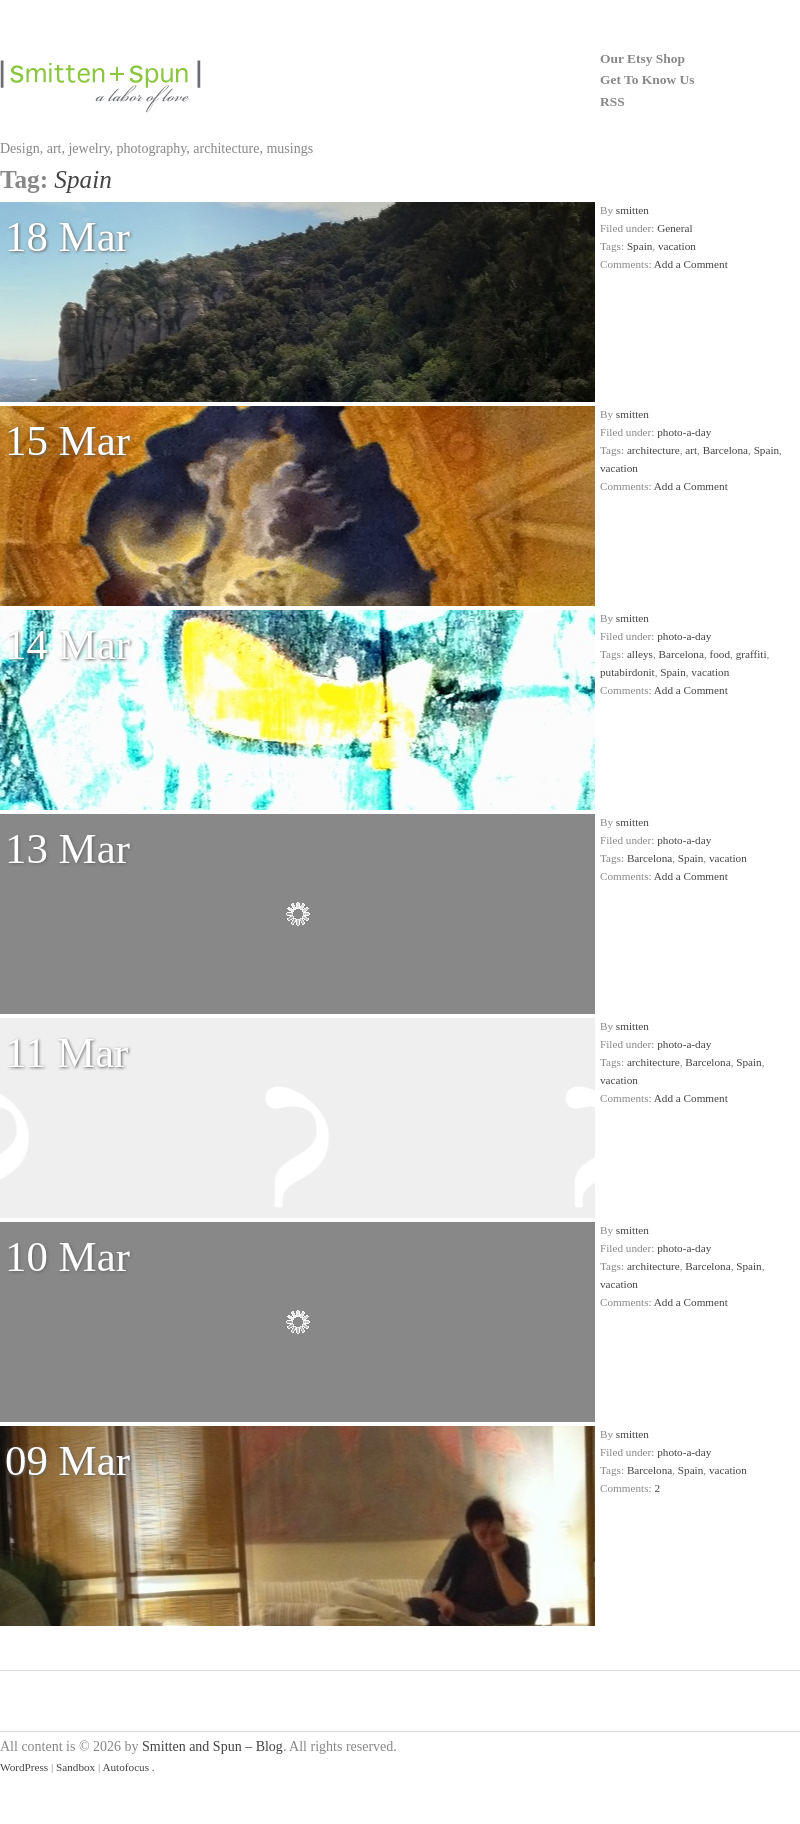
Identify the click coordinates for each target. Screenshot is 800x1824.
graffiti (751, 654)
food (720, 654)
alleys (640, 654)
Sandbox (75, 1767)
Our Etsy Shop (642, 58)
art (691, 450)
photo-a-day (684, 432)
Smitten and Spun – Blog (212, 1746)
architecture (653, 450)
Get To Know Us (647, 79)
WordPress (24, 1767)
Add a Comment (691, 264)
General (674, 228)
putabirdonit (627, 672)
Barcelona (725, 450)
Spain (639, 246)
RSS (612, 101)
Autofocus (125, 1767)
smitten (632, 210)
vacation (677, 246)
